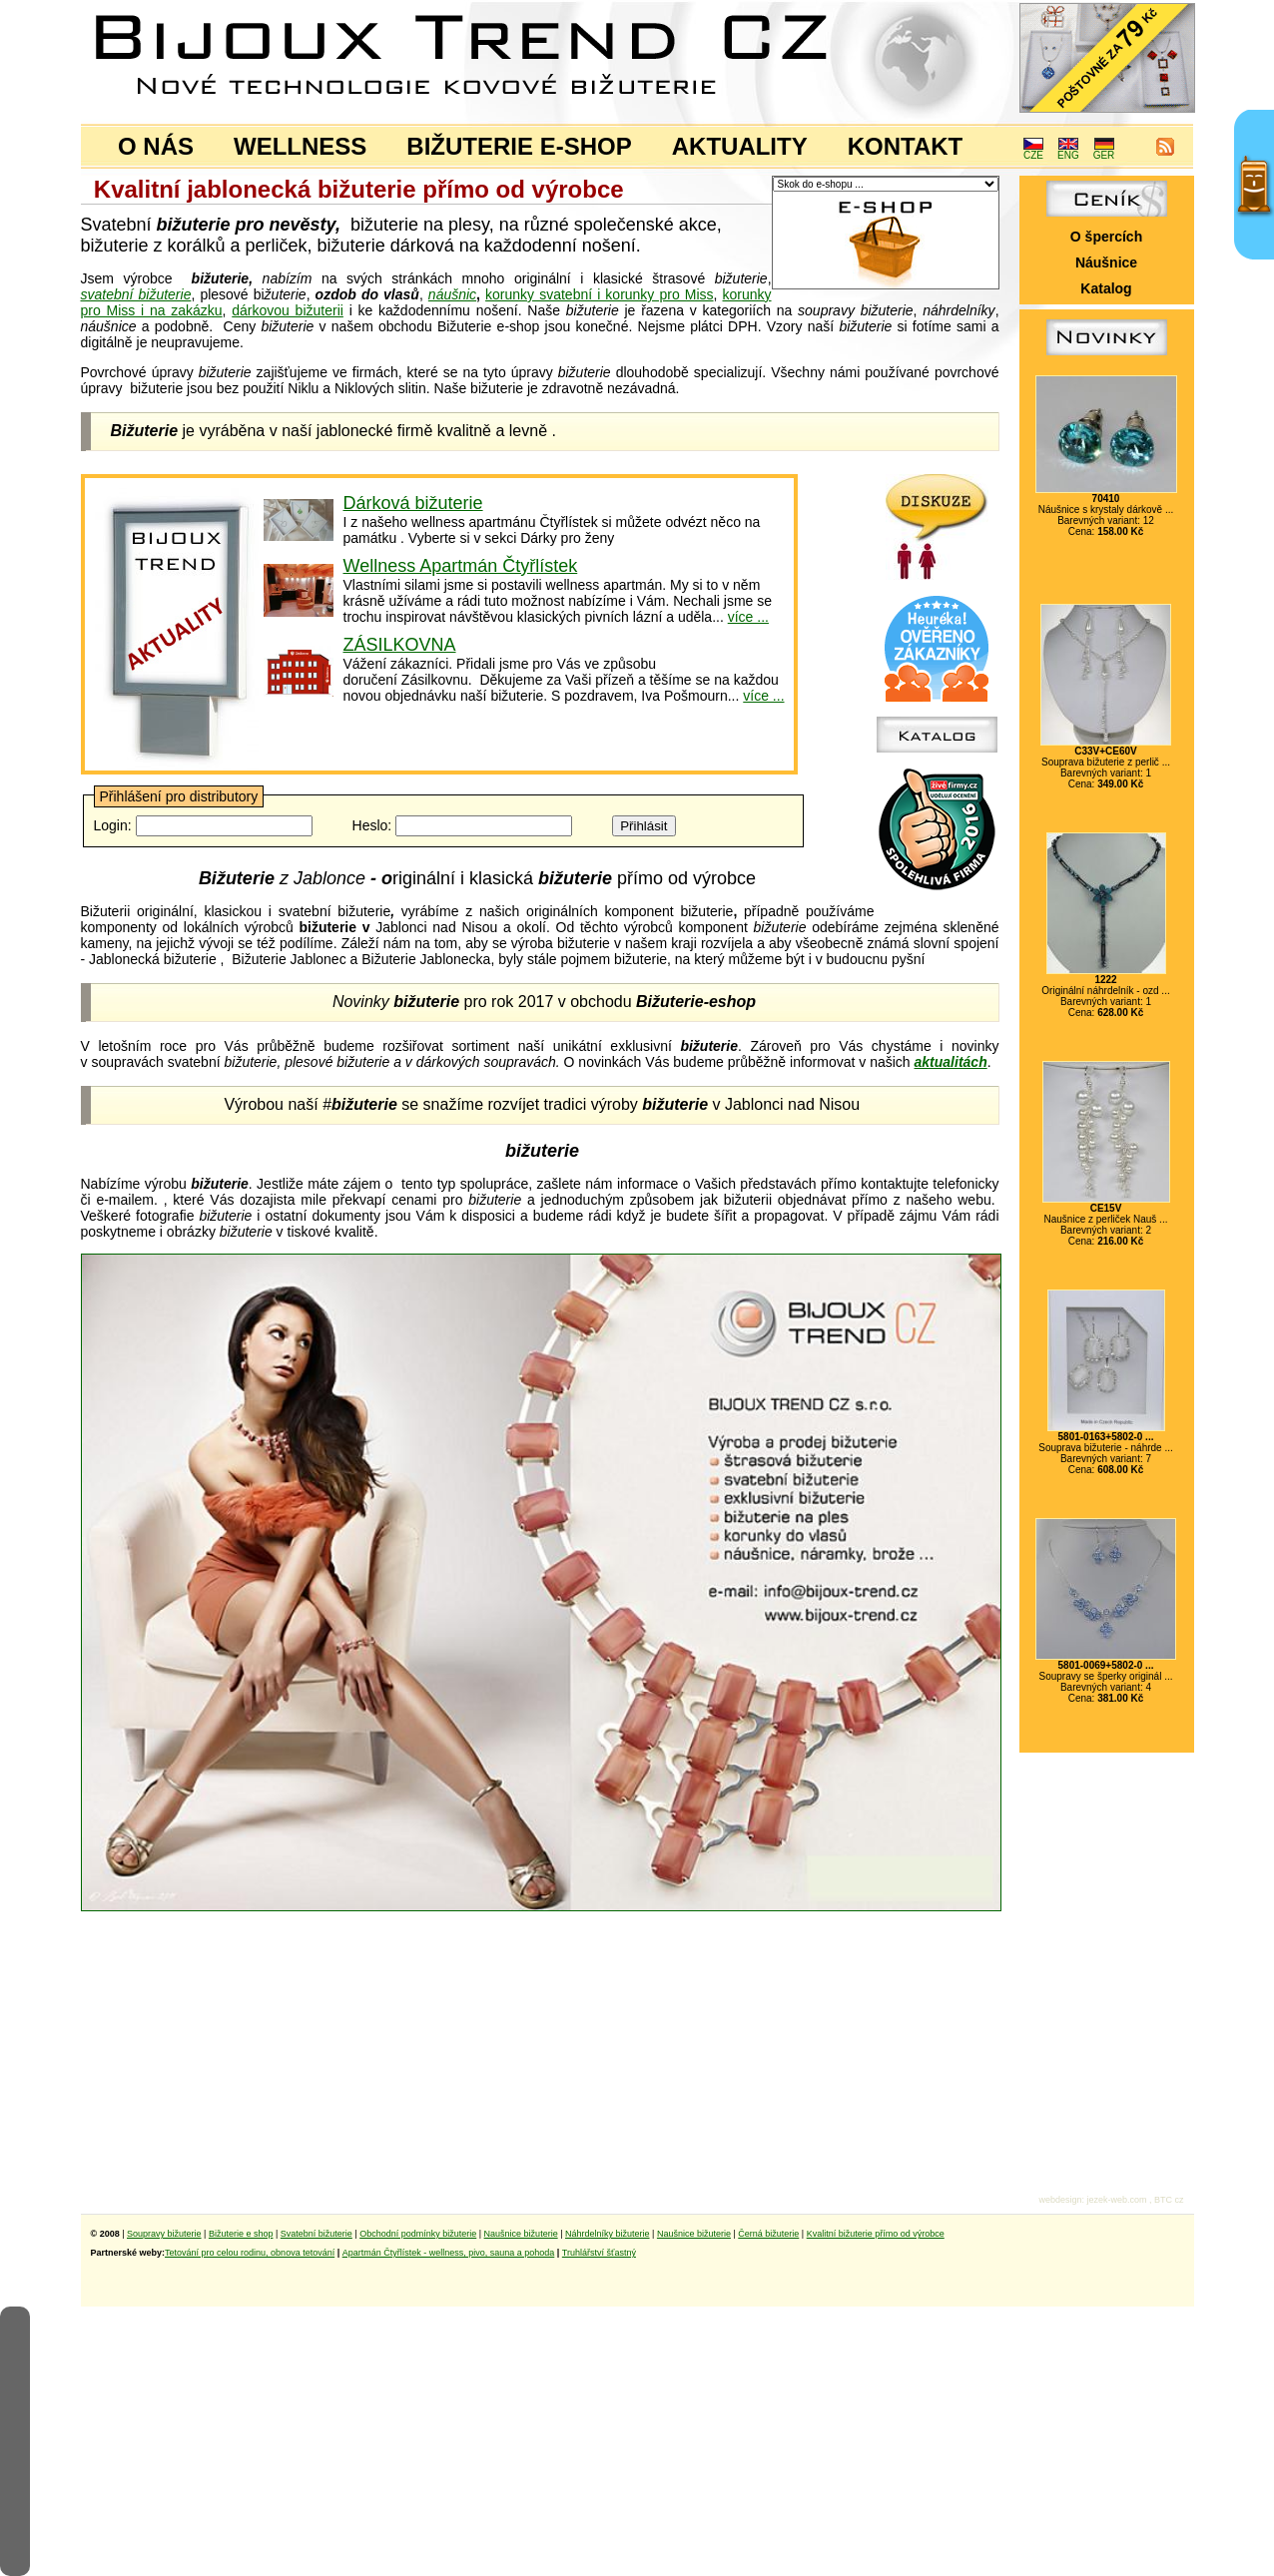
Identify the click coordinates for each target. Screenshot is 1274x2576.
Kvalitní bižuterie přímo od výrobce (876, 2234)
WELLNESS (300, 146)
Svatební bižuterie (316, 2234)
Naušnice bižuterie (521, 2234)
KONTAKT (905, 146)
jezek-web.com (1116, 2200)
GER (1104, 151)
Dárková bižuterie (413, 503)
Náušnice (1106, 262)
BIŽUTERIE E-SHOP (518, 146)
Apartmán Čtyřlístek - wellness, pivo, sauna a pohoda (448, 2253)
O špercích (1106, 237)
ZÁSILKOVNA (399, 645)
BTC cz (1169, 2200)
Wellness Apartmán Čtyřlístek (460, 566)
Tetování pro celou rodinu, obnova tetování (249, 2253)
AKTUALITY (740, 146)
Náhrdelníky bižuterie (607, 2234)
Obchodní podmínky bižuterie (417, 2234)
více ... (748, 617)
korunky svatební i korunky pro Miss (599, 294)
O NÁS (156, 146)
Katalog (1105, 288)
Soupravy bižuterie (164, 2234)
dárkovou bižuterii (287, 310)
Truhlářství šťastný (599, 2253)
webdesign (1059, 2200)
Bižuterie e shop (241, 2234)
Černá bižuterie (768, 2234)
